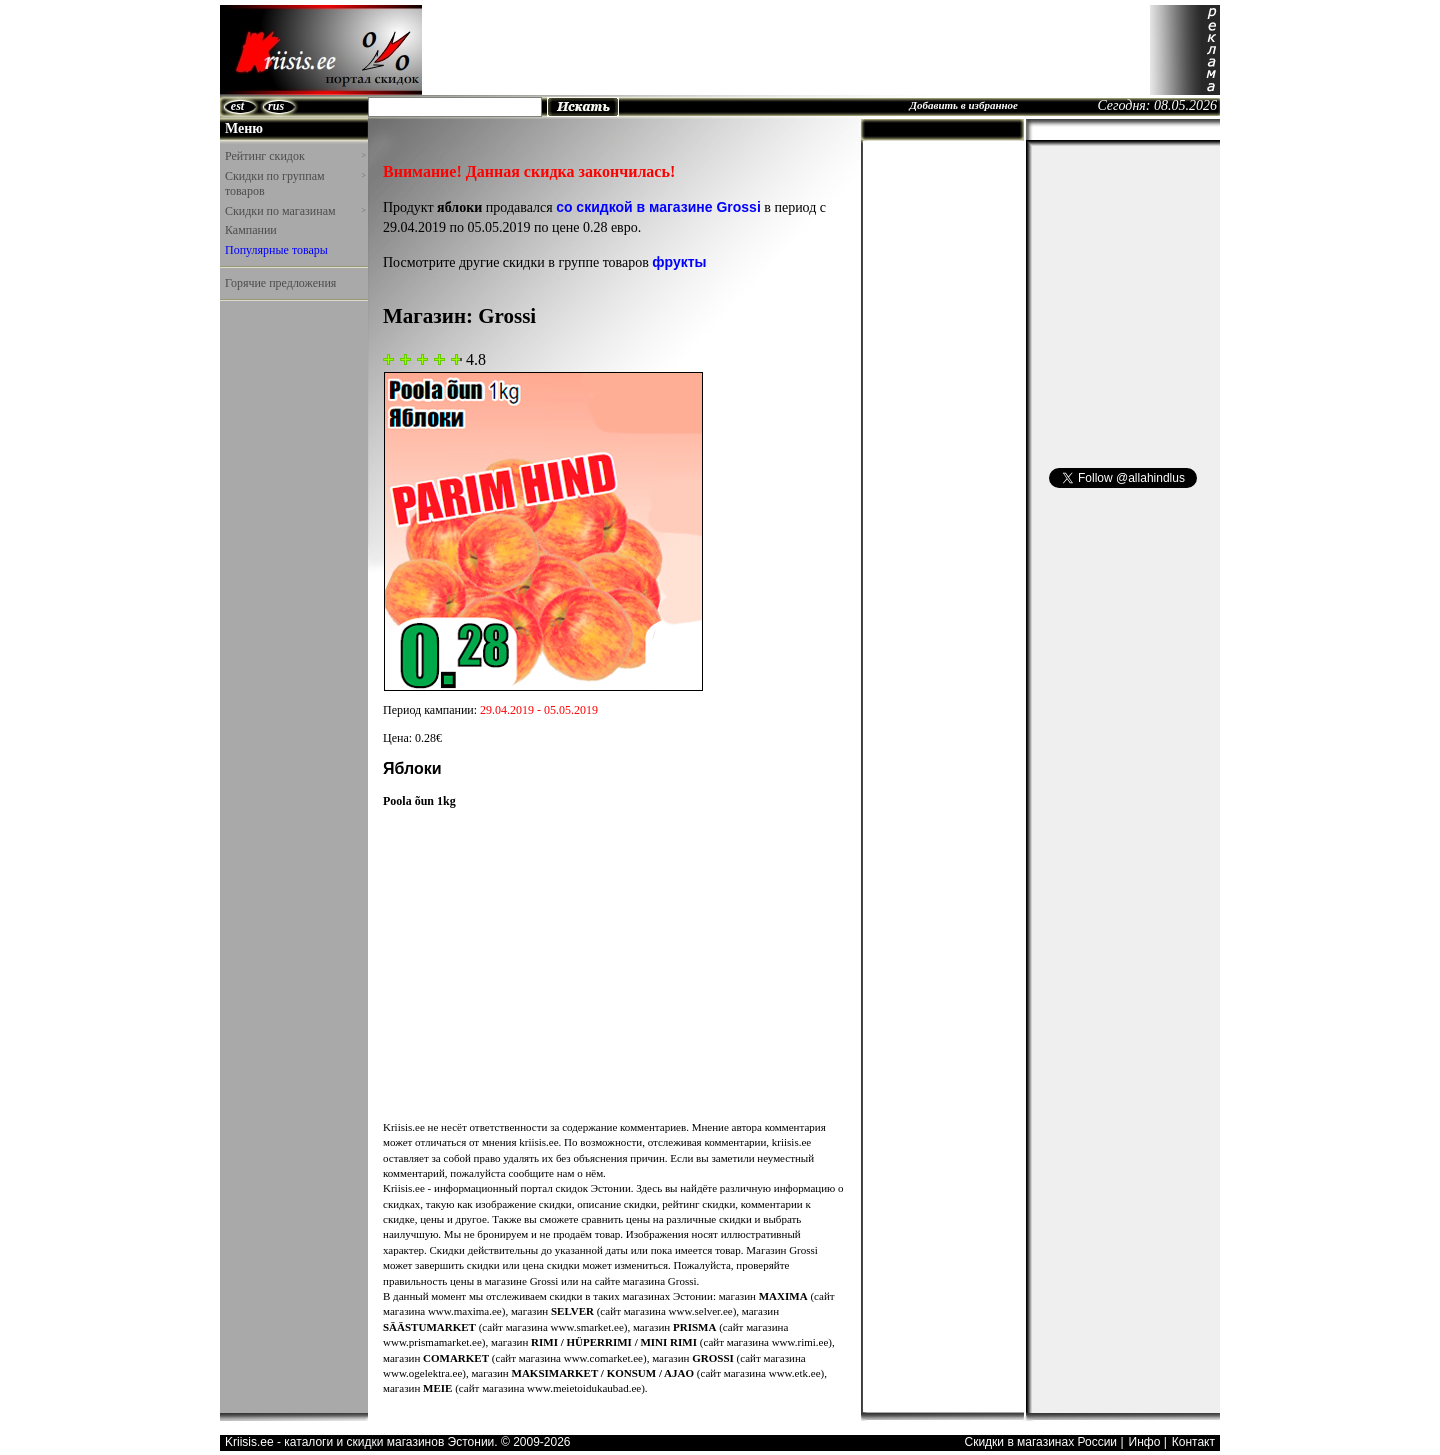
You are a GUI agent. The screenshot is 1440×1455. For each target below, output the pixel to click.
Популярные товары (276, 250)
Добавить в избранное (963, 105)
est (237, 106)
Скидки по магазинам (295, 211)
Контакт (1193, 1442)
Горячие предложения (280, 283)
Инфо (1145, 1442)
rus (276, 106)
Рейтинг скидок (295, 156)
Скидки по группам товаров (295, 184)
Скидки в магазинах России (1040, 1442)
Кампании (251, 230)
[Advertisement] (786, 50)
